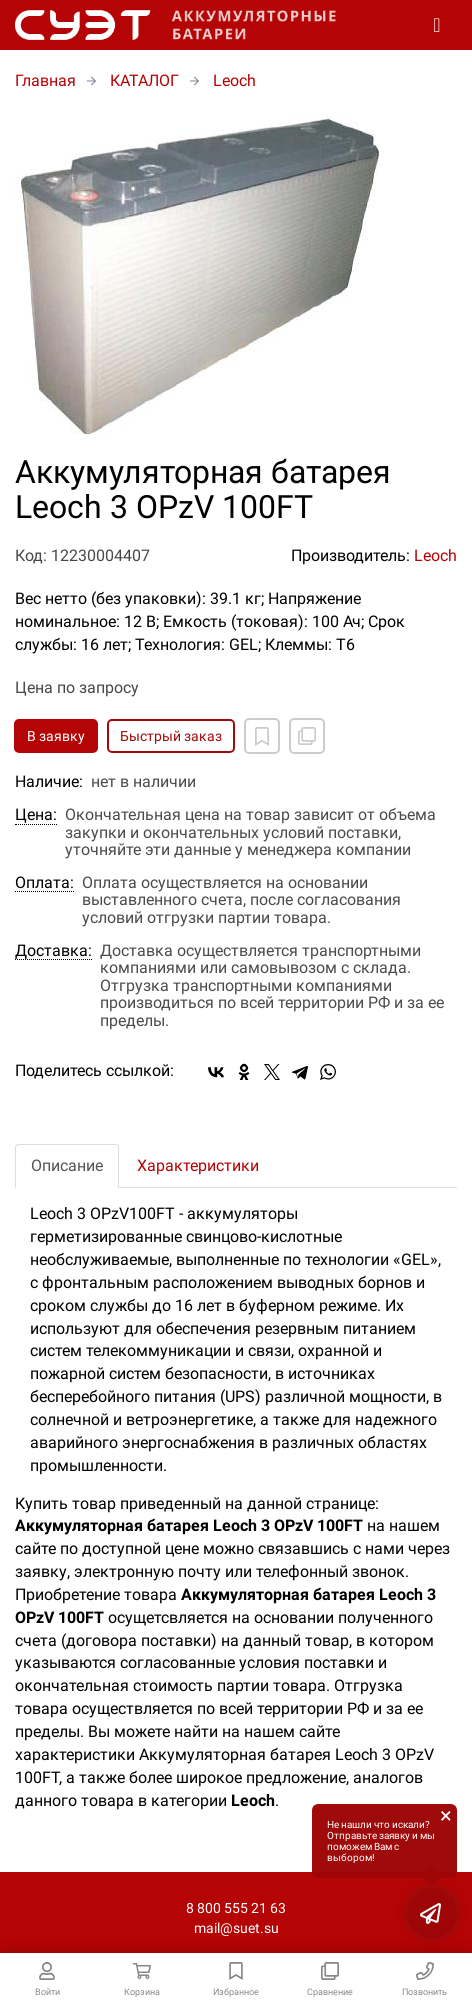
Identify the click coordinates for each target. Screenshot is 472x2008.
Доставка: (53, 951)
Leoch (435, 555)
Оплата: (44, 883)
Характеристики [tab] (198, 1165)
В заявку (56, 736)
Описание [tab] (67, 1165)
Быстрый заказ (171, 736)
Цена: (36, 815)
